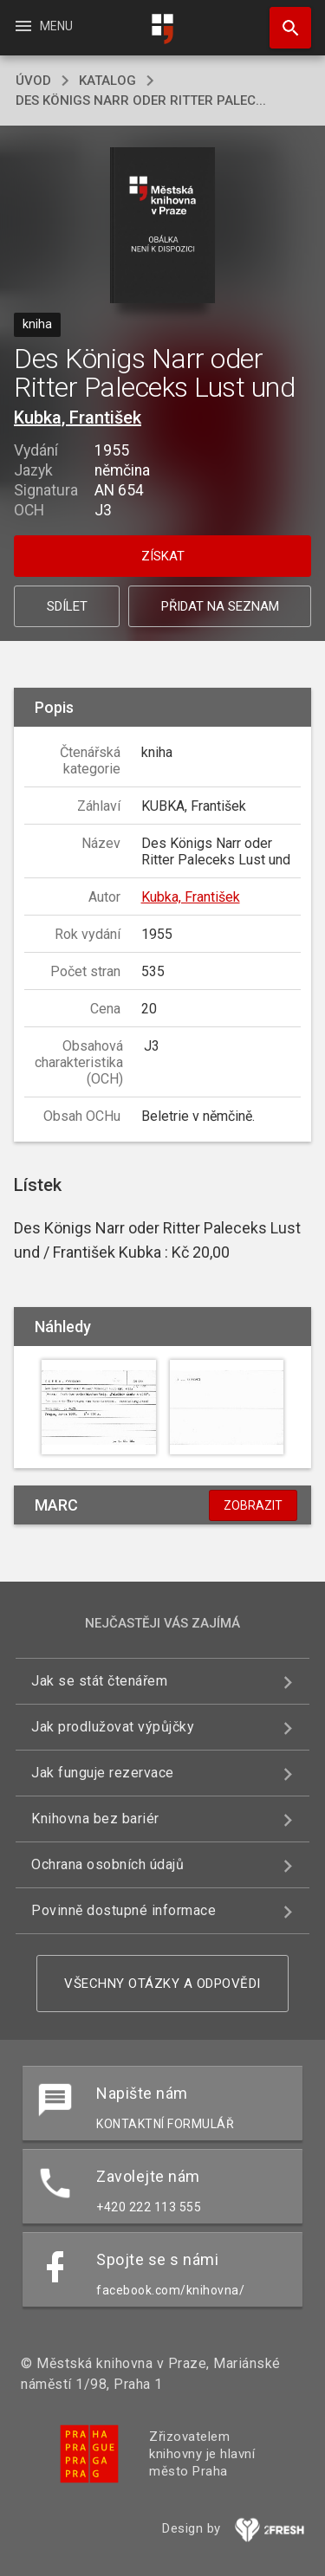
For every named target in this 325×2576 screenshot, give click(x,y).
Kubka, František (77, 417)
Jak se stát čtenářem (99, 1681)
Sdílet (67, 606)
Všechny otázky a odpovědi (162, 1983)
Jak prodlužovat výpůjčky (112, 1726)
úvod (33, 80)
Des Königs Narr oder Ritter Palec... (141, 100)
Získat (163, 556)
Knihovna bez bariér (95, 1818)
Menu (43, 26)
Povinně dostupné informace (123, 1910)
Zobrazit (253, 1505)
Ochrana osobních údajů (107, 1864)
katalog (107, 80)
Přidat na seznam (220, 606)
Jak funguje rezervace (102, 1772)
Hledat (282, 19)
